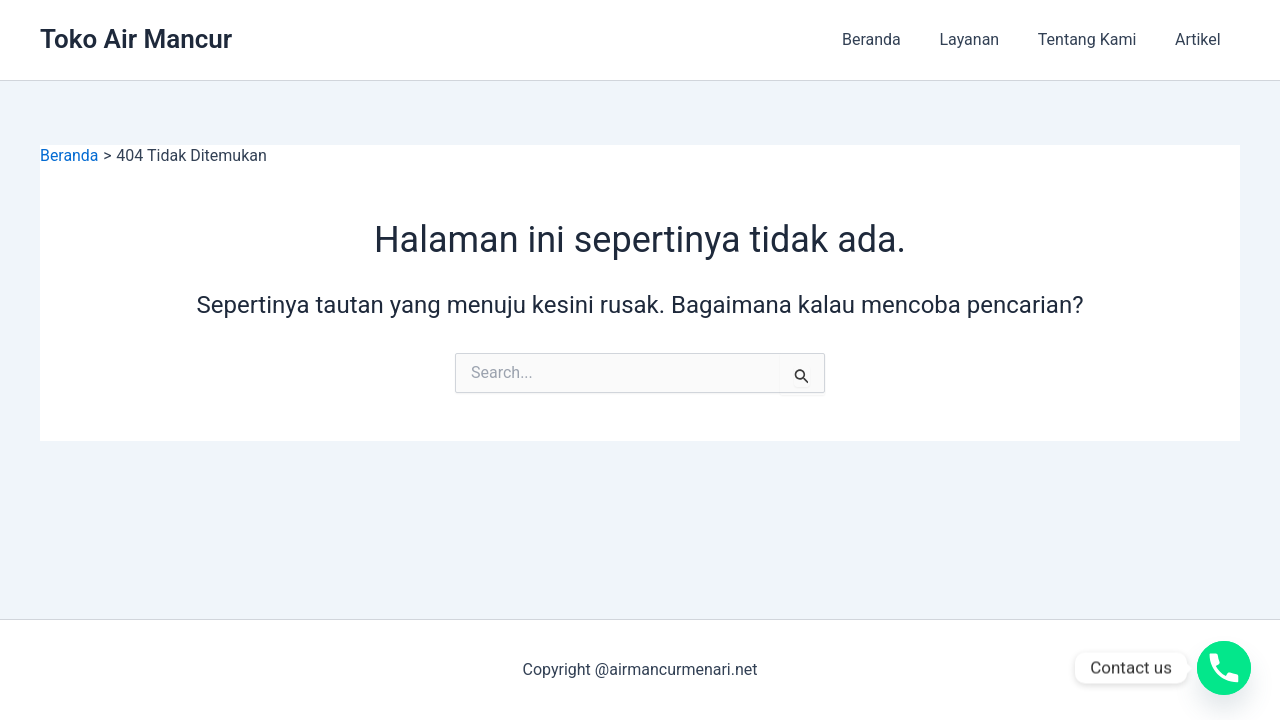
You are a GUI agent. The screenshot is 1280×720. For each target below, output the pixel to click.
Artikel (1201, 39)
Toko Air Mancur (136, 39)
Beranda (894, 39)
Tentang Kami (1097, 39)
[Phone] (1224, 668)
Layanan (986, 39)
